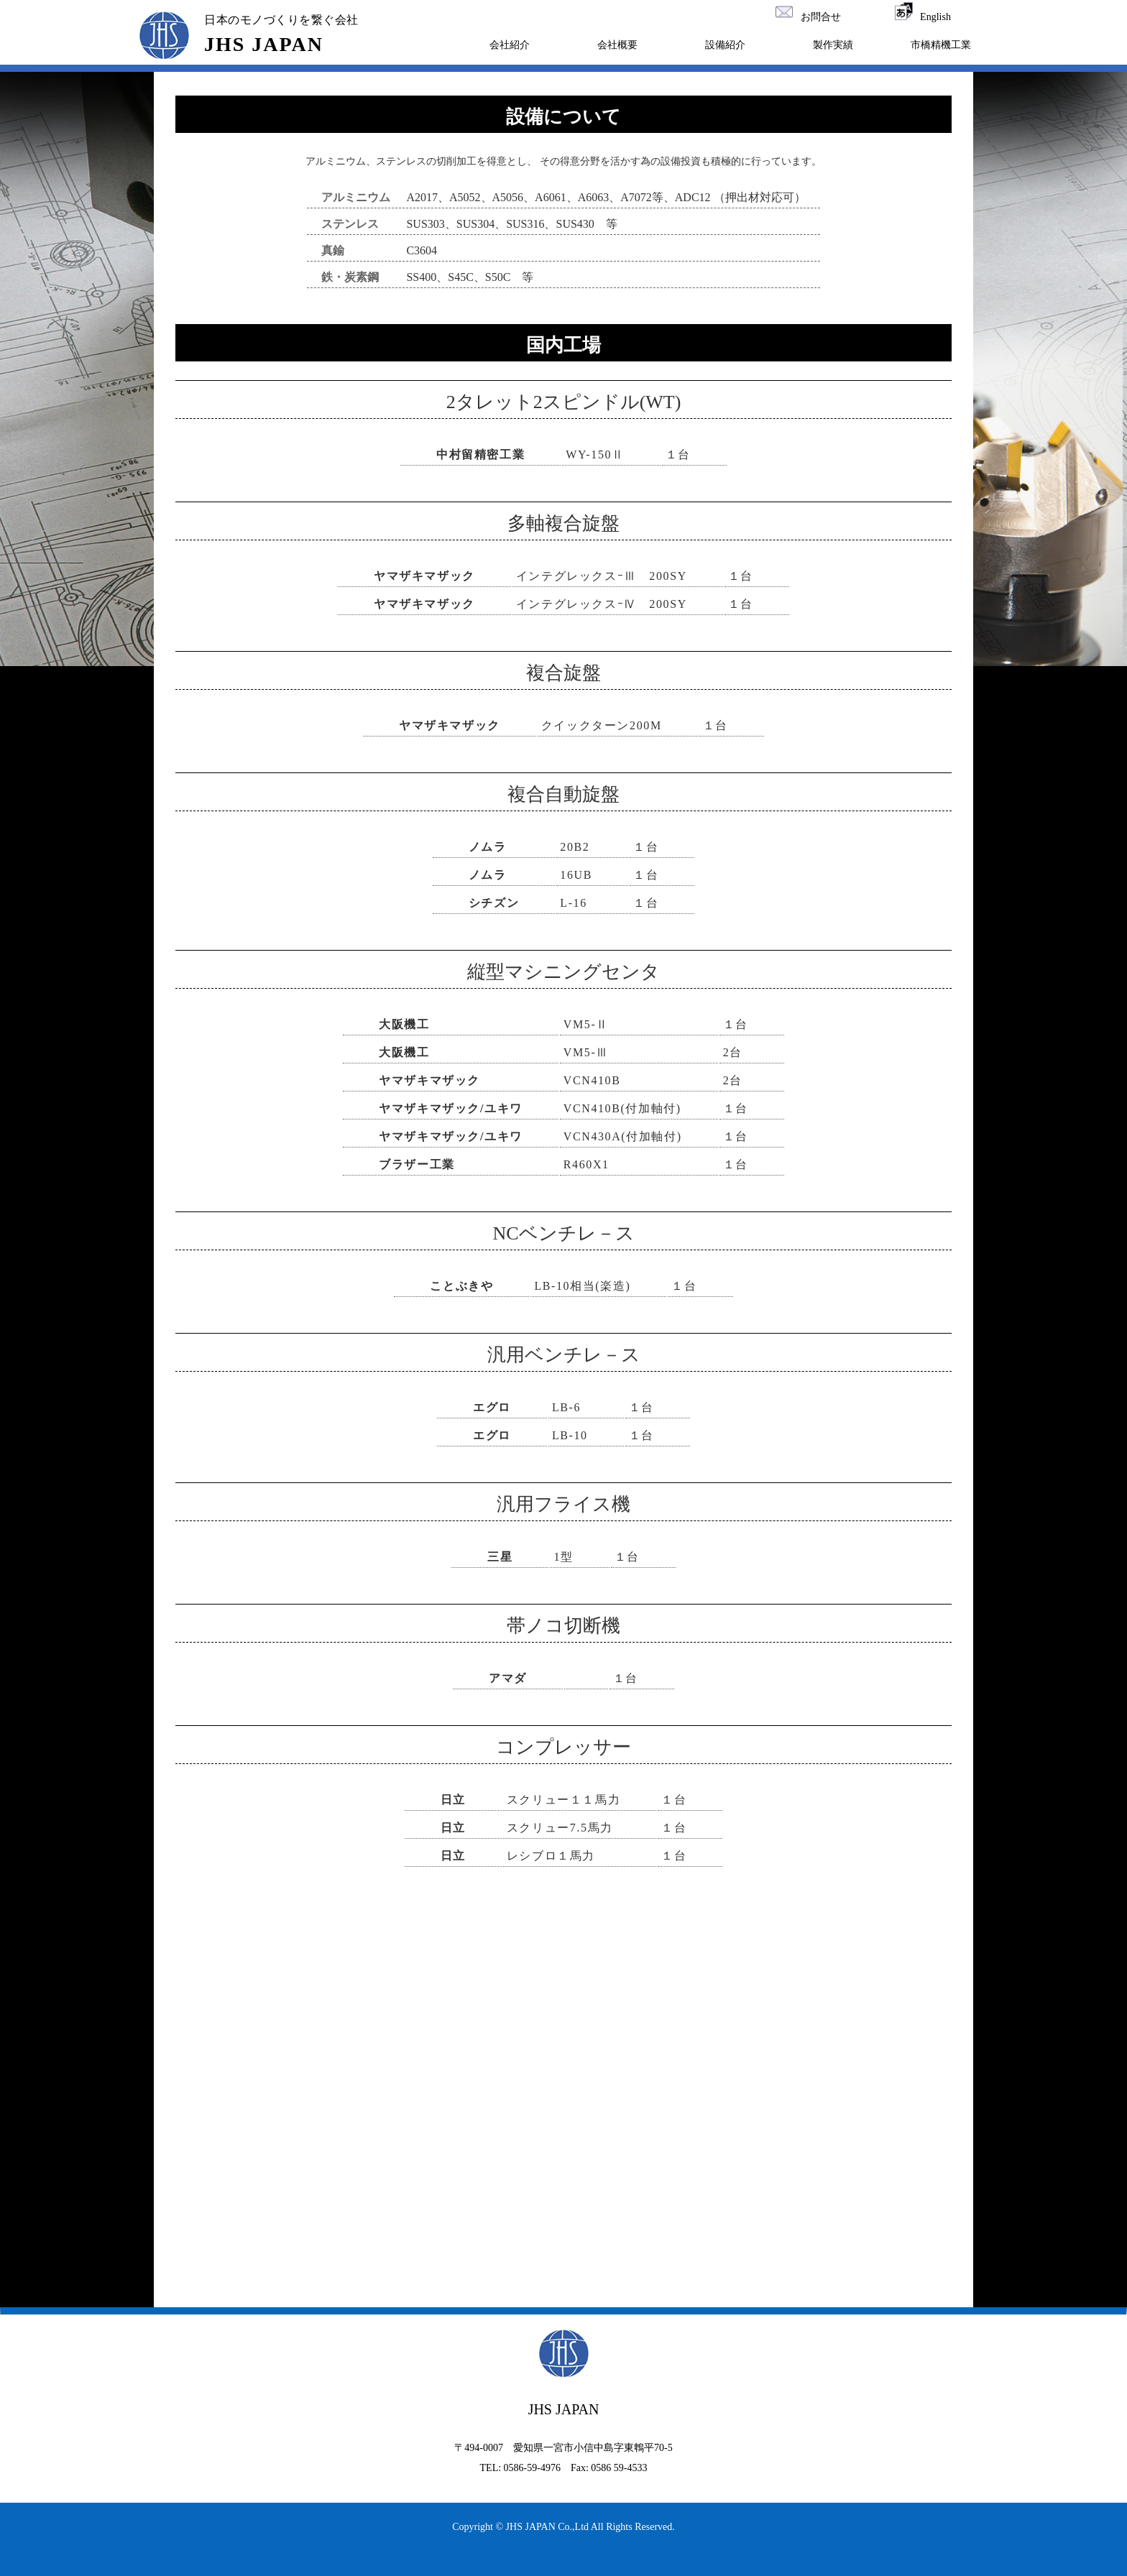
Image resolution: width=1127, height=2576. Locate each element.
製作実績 (833, 45)
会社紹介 (509, 45)
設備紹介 (725, 45)
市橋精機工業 (941, 45)
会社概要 (617, 45)
